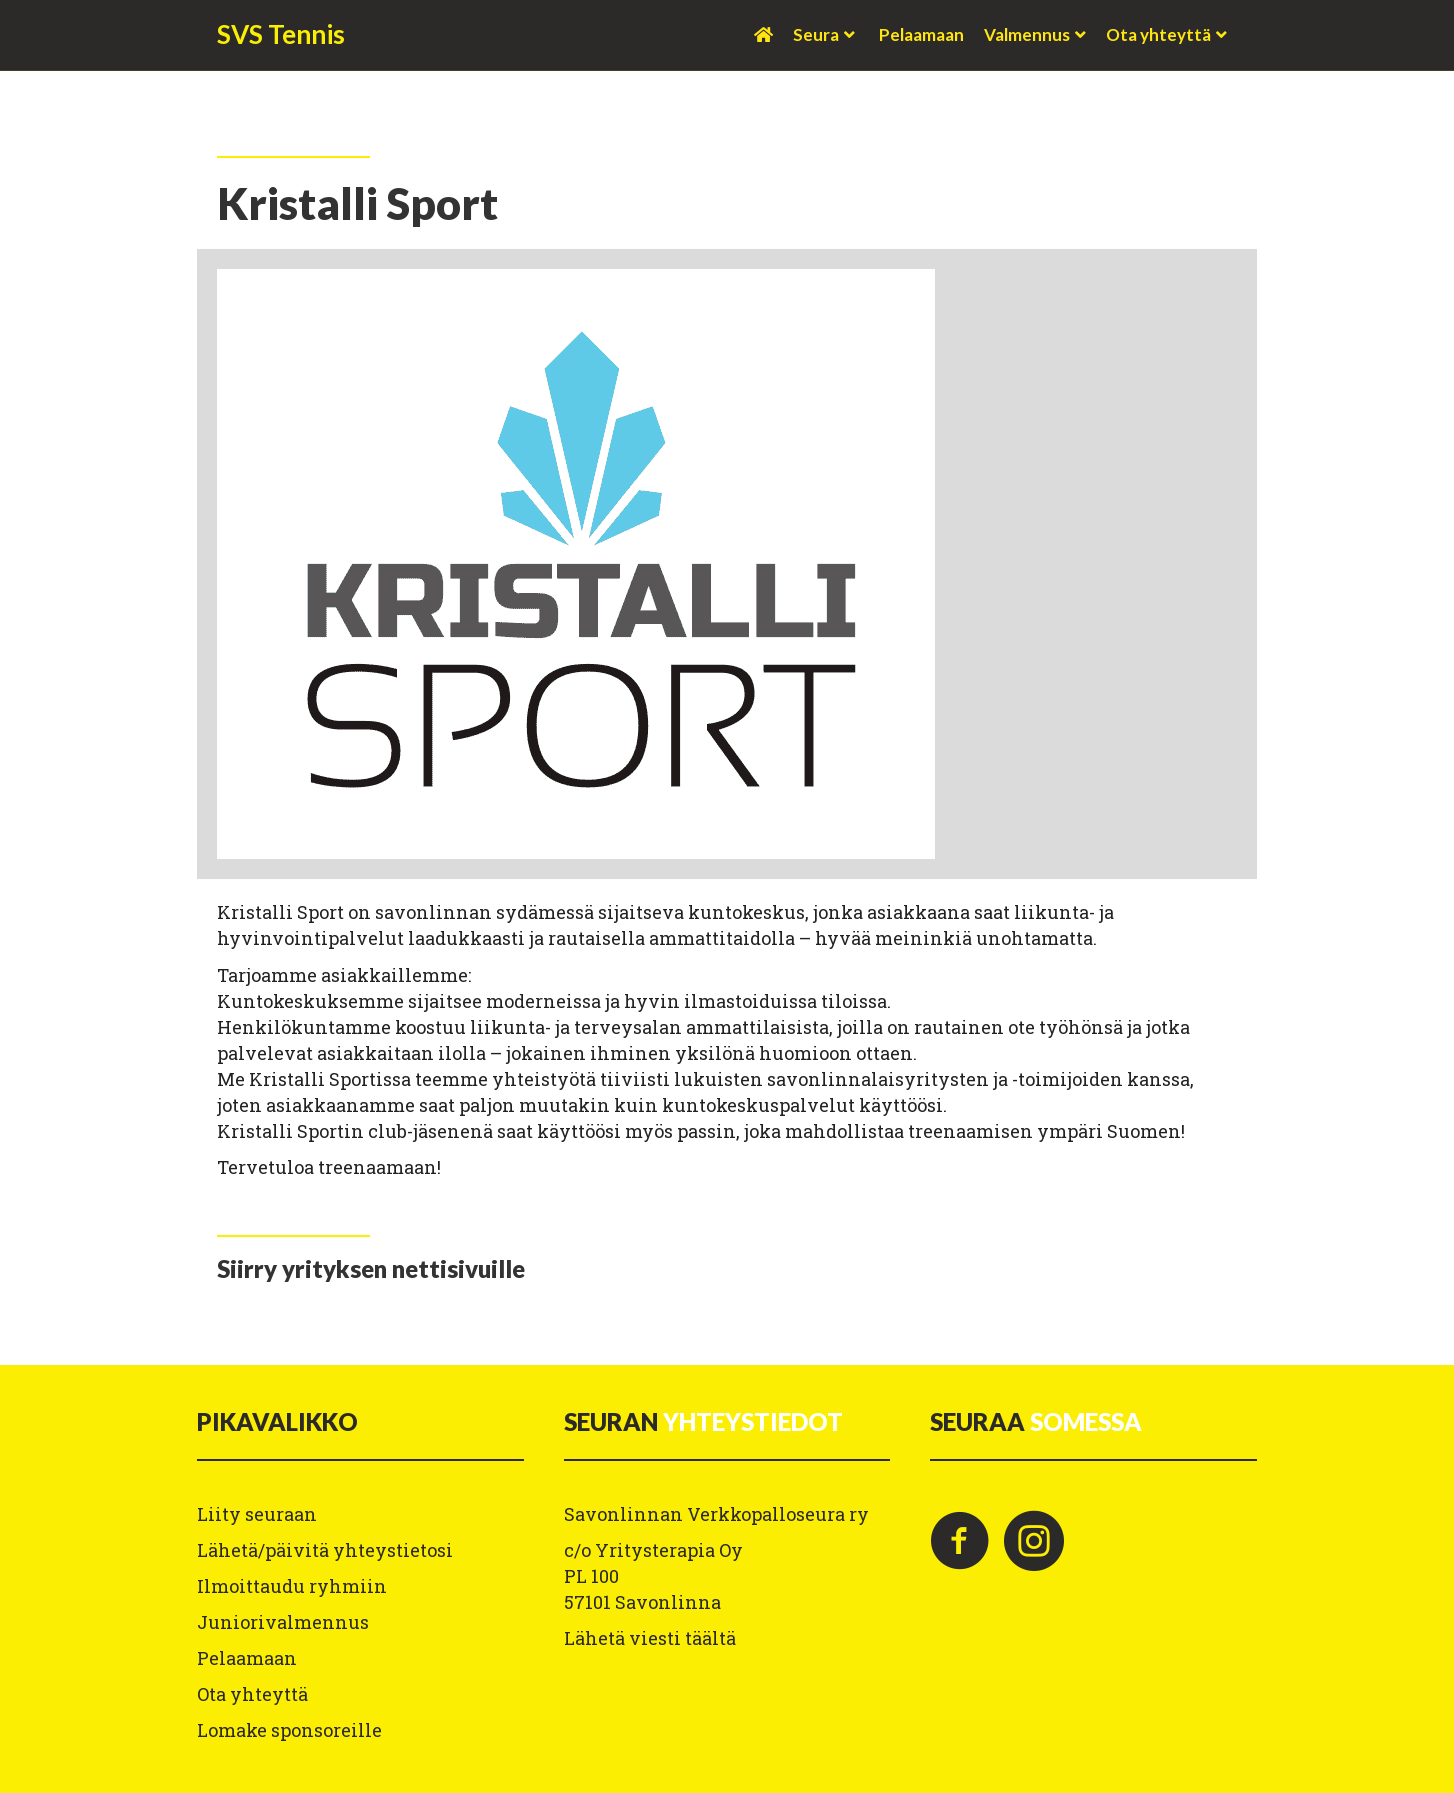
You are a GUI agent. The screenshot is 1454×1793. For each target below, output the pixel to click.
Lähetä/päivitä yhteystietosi (325, 1550)
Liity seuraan (257, 1514)
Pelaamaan (921, 34)
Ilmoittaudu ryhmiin (292, 1586)
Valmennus (1027, 34)
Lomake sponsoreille (289, 1730)
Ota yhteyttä (1158, 34)
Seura (816, 34)
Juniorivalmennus (283, 1622)
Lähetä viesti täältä (650, 1638)
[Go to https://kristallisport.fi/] (371, 1268)
